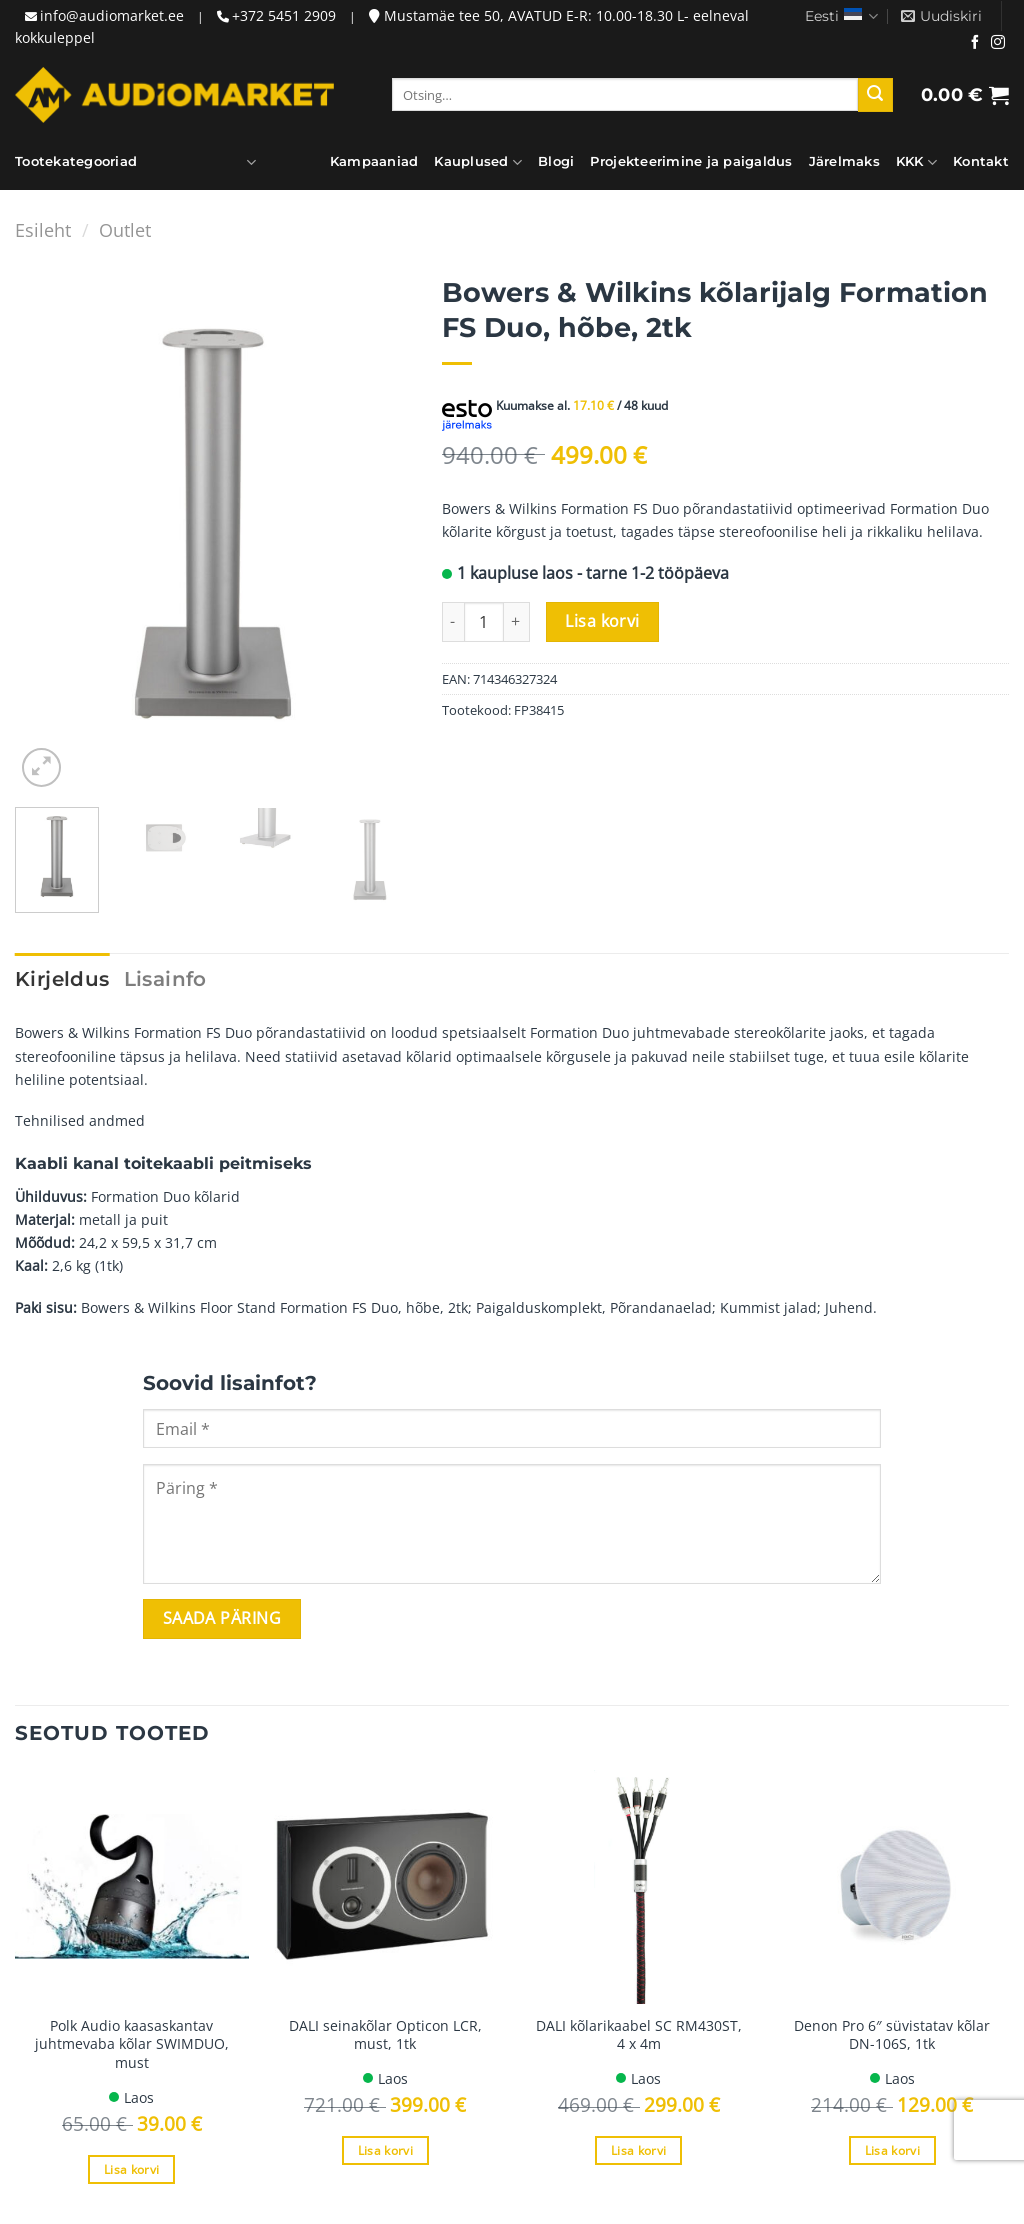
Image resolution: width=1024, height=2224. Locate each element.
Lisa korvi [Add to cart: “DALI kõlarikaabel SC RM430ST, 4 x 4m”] (638, 2150)
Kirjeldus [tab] (62, 979)
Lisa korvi (602, 621)
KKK (916, 162)
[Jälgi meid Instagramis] (998, 43)
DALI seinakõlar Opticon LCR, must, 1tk (385, 2035)
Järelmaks (844, 161)
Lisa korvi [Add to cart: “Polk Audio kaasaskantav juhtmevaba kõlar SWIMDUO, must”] (131, 2169)
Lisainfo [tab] (165, 979)
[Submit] (875, 95)
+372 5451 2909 (284, 15)
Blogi (556, 161)
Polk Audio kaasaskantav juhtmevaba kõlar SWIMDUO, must (132, 2044)
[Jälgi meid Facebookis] (975, 43)
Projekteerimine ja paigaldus (691, 161)
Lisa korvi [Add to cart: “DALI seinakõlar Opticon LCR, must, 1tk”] (385, 2150)
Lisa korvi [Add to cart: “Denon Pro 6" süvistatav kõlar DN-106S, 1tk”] (892, 2150)
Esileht (43, 229)
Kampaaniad (374, 161)
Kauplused (478, 162)
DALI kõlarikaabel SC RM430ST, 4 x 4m (639, 2035)
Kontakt (981, 161)
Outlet (125, 229)
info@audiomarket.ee (112, 15)
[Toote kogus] (484, 622)
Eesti (841, 16)
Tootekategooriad (76, 162)
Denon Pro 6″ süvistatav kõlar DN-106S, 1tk (892, 2035)
